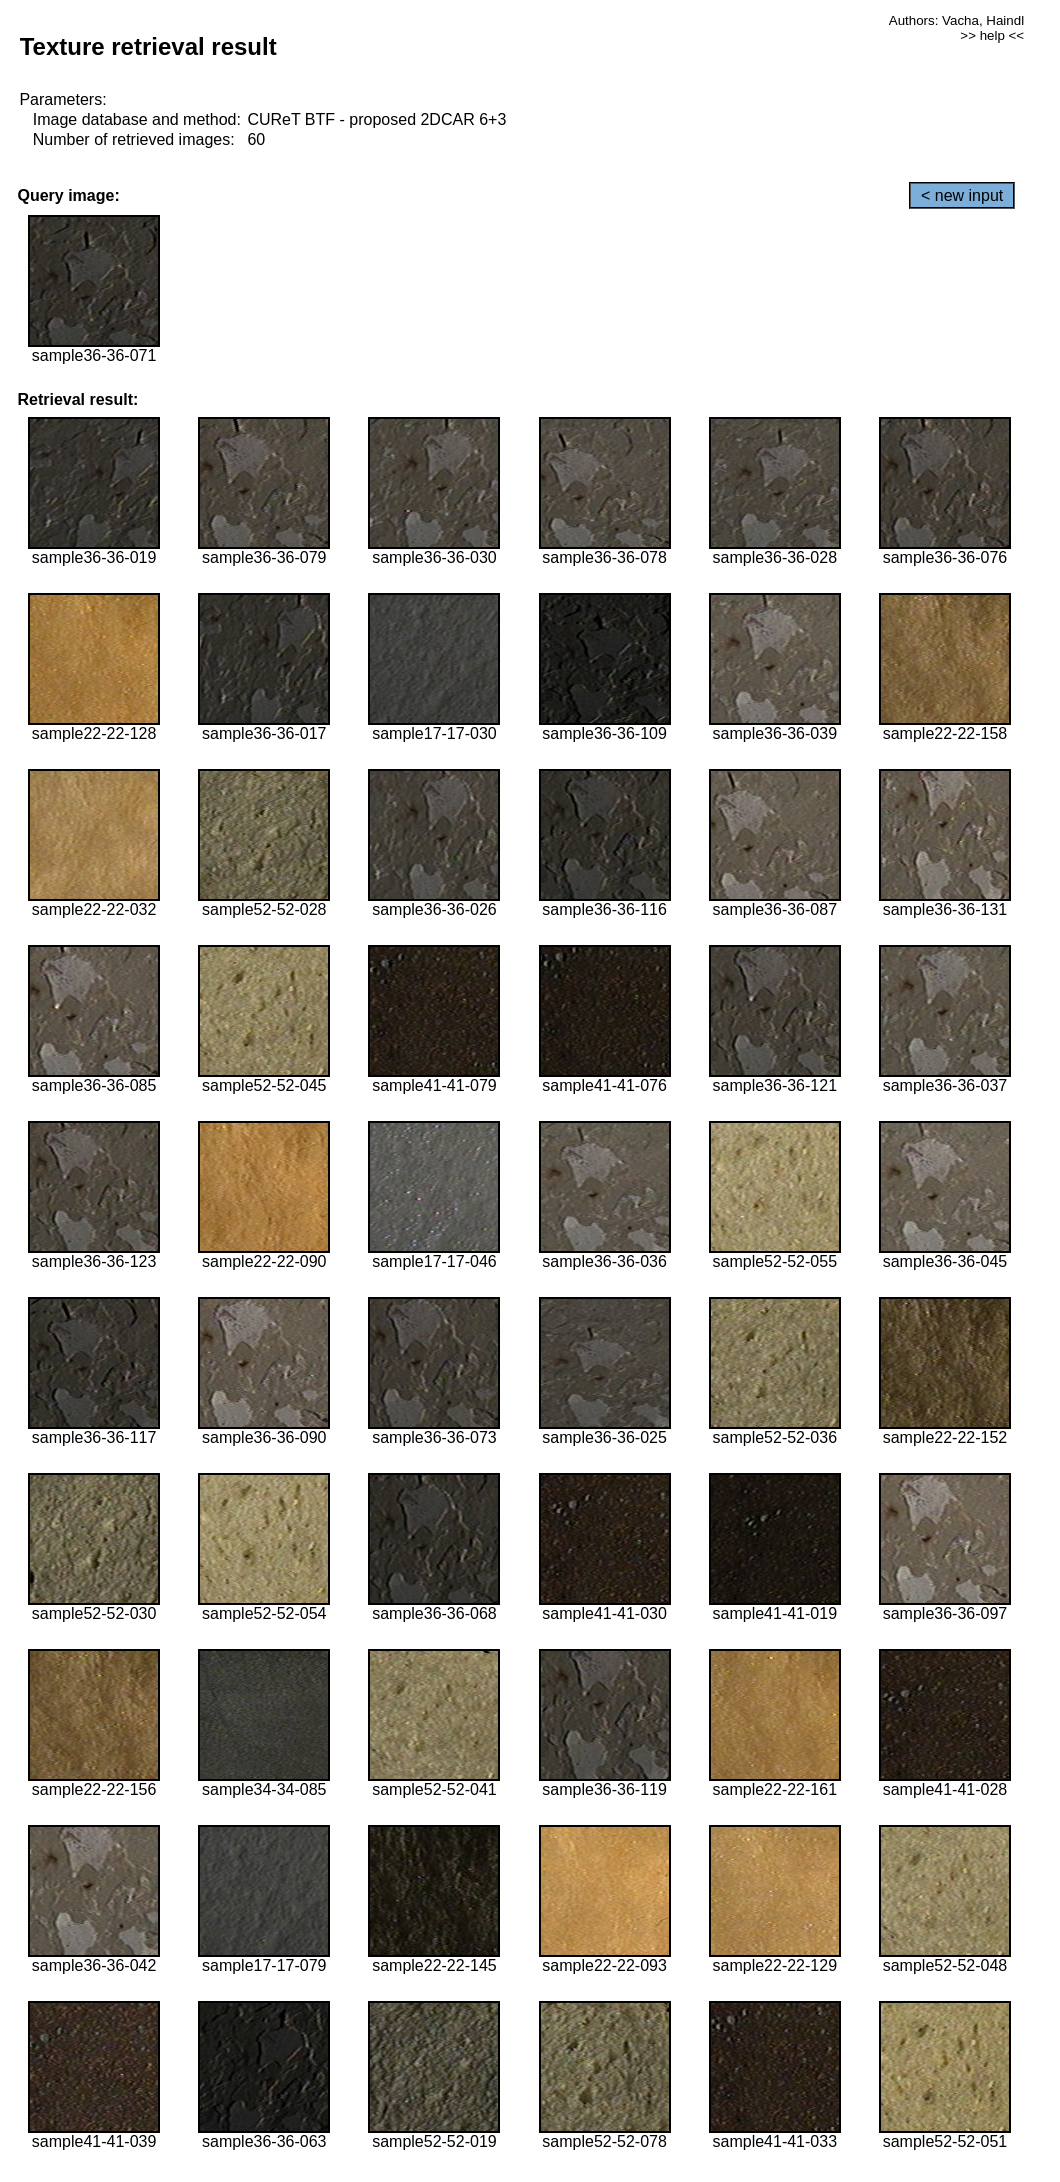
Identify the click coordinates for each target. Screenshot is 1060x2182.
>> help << (992, 35)
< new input (962, 195)
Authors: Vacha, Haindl (956, 20)
